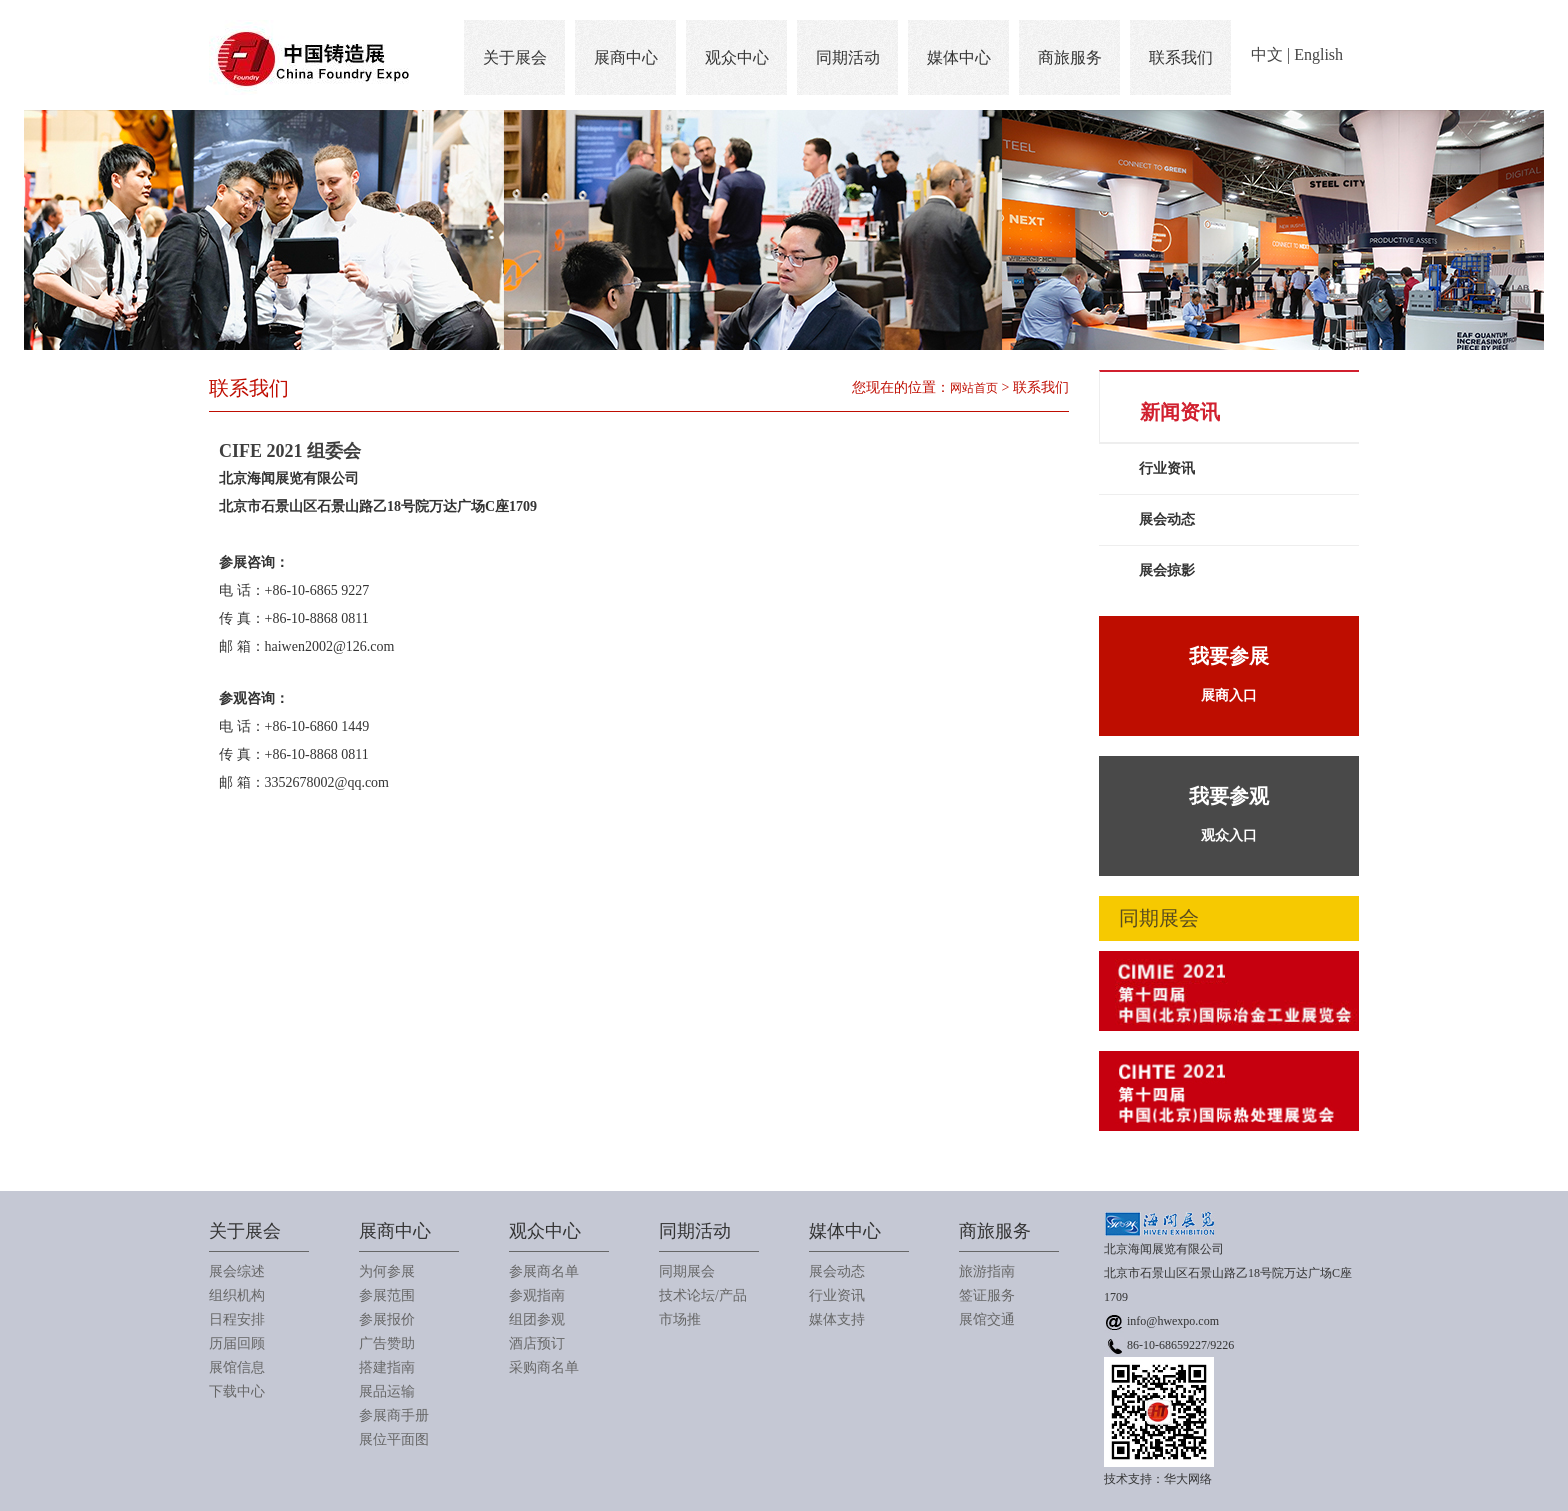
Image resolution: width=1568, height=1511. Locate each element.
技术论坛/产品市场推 (703, 1307)
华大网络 (1188, 1479)
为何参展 (387, 1271)
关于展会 (515, 57)
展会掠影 (1167, 570)
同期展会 (687, 1271)
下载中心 (237, 1391)
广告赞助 (387, 1343)
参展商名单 (544, 1271)
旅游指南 (987, 1271)
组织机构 (237, 1295)
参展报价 (387, 1319)
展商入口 (1229, 669)
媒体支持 (837, 1319)
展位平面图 (394, 1439)
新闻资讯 (1180, 412)
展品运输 (387, 1391)
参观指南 (537, 1295)
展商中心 (626, 57)
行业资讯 (1167, 468)
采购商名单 (544, 1367)
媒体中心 (959, 57)
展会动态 (1167, 519)
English (1318, 54)
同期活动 (848, 57)
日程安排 (237, 1319)
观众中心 (737, 57)
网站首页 (974, 388)
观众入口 (1229, 809)
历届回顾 (237, 1343)
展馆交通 (987, 1319)
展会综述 (237, 1271)
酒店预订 (537, 1343)
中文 (1267, 54)
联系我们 (1181, 57)
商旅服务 (1070, 57)
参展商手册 (394, 1415)
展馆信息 (237, 1367)
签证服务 (987, 1295)
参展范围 (387, 1295)
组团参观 (537, 1319)
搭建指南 (387, 1367)
